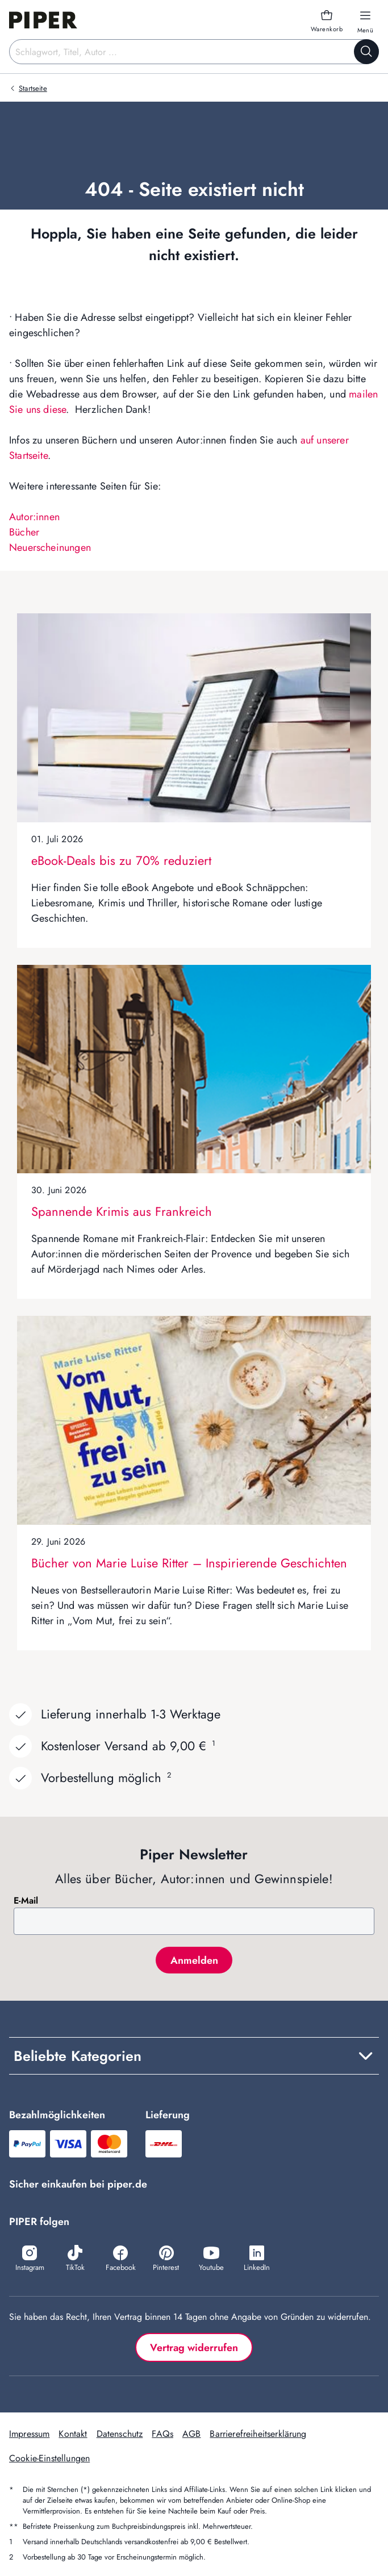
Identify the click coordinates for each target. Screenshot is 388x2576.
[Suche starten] (366, 51)
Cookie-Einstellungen (49, 2458)
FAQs (162, 2433)
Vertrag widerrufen (194, 2347)
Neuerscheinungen (50, 547)
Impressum (29, 2433)
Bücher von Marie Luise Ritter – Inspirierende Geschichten (189, 1563)
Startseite (33, 88)
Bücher (24, 532)
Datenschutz (120, 2433)
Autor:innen (34, 516)
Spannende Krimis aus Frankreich (121, 1211)
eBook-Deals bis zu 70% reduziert (121, 860)
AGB (191, 2433)
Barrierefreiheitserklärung (258, 2433)
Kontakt (73, 2433)
